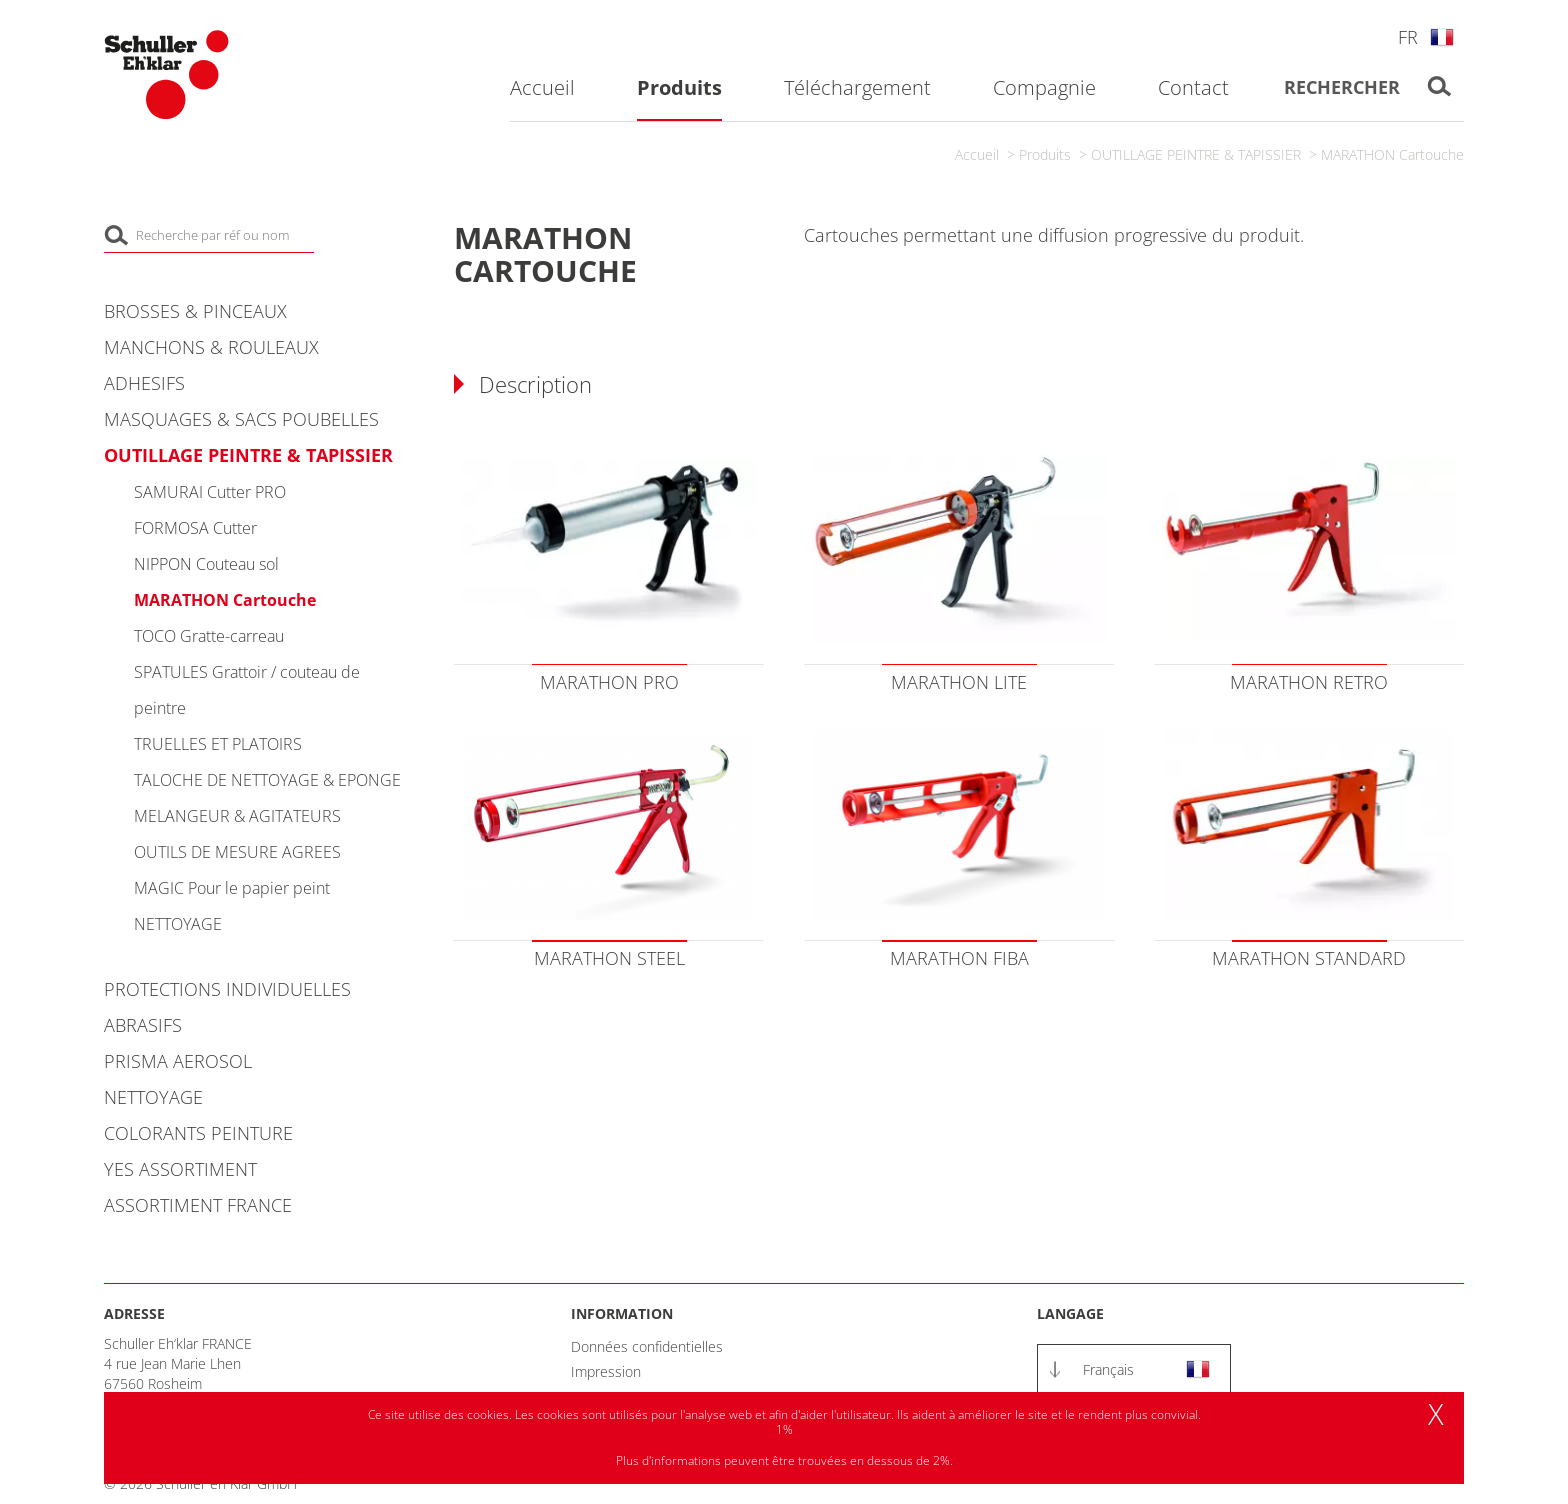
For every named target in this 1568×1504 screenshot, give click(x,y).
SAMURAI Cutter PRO (210, 492)
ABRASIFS (143, 1025)
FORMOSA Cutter (195, 528)
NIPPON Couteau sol (206, 564)
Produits (1045, 154)
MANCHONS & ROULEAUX (211, 347)
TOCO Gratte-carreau (209, 636)
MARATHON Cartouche (1392, 154)
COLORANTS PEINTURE (198, 1133)
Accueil (977, 154)
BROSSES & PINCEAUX (195, 311)
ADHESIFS (144, 383)
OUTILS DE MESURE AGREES (237, 852)
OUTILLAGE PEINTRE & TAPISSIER (1196, 154)
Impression (606, 1371)
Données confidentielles (647, 1346)
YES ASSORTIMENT (180, 1169)
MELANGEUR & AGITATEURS (237, 816)
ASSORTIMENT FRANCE (198, 1205)
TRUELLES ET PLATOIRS (218, 744)
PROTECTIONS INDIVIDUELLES (227, 989)
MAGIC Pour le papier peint (232, 888)
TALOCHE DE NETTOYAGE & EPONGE (267, 780)
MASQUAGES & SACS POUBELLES (241, 419)
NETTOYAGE (178, 924)
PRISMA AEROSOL (178, 1061)
